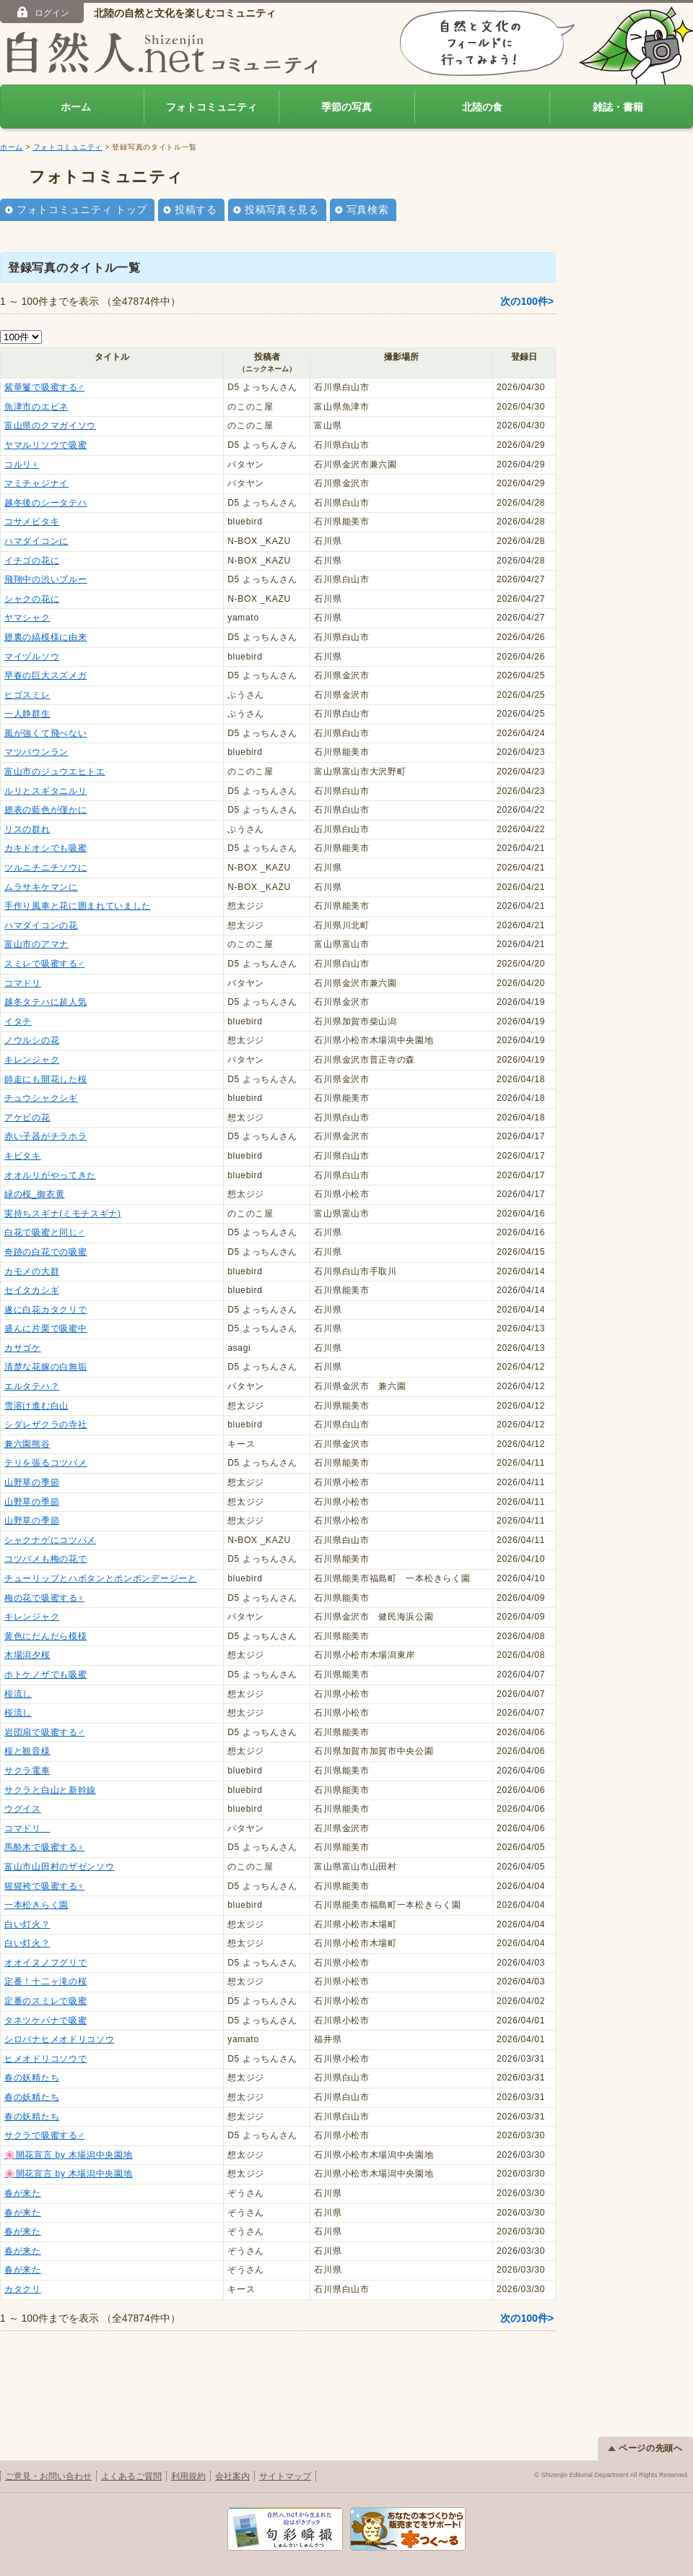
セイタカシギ (31, 1290)
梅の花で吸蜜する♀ (44, 1598)
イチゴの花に (31, 561)
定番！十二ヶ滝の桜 (45, 1981)
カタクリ (22, 2289)
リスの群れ (27, 829)
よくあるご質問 (131, 2476)
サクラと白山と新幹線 (50, 1790)
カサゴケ (22, 1348)
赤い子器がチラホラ (45, 1136)
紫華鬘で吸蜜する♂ (44, 387)
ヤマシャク (27, 618)
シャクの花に (31, 599)
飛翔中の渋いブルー (45, 579)
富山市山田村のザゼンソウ (59, 1867)
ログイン (42, 12)
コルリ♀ (21, 464)
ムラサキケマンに (41, 887)
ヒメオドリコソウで (45, 2059)
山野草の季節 (31, 1482)
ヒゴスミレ (27, 695)
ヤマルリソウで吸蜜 (45, 445)
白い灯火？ (27, 1924)
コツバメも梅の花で (45, 1559)
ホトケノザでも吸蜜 (45, 1674)
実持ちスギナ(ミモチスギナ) (62, 1214)
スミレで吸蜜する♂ (44, 964)
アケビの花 (27, 1117)
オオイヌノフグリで (45, 1963)
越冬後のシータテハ (45, 503)
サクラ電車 (27, 1770)
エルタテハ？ (31, 1386)
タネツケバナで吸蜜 (45, 2020)
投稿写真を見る (282, 209)
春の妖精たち (31, 2078)
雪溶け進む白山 (36, 1406)
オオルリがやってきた (50, 1175)
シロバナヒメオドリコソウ (59, 2039)
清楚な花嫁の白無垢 (45, 1367)
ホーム (76, 107)
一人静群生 (27, 714)
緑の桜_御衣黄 (34, 1194)
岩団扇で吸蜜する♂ (44, 1732)
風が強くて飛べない (45, 733)
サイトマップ (285, 2476)
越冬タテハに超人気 (45, 1002)
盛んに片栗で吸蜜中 (45, 1328)
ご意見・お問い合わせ (48, 2476)
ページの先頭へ (645, 2448)
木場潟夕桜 (27, 1655)
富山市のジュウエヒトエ (54, 771)
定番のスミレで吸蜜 (45, 2001)
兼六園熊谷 (27, 1444)
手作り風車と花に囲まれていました (77, 906)
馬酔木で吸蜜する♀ (44, 1847)
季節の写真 (346, 107)
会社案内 (232, 2476)
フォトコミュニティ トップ (82, 209)
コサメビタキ (31, 522)
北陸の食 (482, 107)
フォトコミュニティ (211, 107)
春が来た (22, 2193)
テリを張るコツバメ (45, 1463)
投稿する (196, 209)
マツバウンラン (36, 752)
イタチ (18, 1021)
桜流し (18, 1694)
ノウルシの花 (31, 1040)
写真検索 (367, 209)
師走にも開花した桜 (45, 1079)
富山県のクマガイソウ (50, 425)
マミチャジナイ (36, 483)
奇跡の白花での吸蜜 (45, 1252)
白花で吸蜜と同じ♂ (44, 1232)
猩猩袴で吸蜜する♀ (44, 1886)
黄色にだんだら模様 (45, 1636)
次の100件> (527, 301)
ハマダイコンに (36, 541)
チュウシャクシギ (41, 1098)
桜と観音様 (27, 1751)
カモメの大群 (31, 1271)
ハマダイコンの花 (41, 925)
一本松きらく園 (36, 1905)
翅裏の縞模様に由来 (45, 637)
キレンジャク (31, 1060)
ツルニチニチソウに (45, 868)
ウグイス (22, 1809)
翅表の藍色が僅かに (45, 810)
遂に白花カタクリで (45, 1310)
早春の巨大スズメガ (45, 675)
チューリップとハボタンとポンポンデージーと (100, 1578)
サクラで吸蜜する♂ (44, 2135)
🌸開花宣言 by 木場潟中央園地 (68, 2155)
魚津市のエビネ (36, 407)
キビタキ (22, 1156)
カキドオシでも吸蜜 (45, 848)
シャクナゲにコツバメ (50, 1540)
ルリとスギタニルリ (45, 791)
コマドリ (22, 983)
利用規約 (188, 2476)
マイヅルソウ (31, 657)
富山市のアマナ (36, 944)
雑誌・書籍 (618, 107)
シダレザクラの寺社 (45, 1424)
